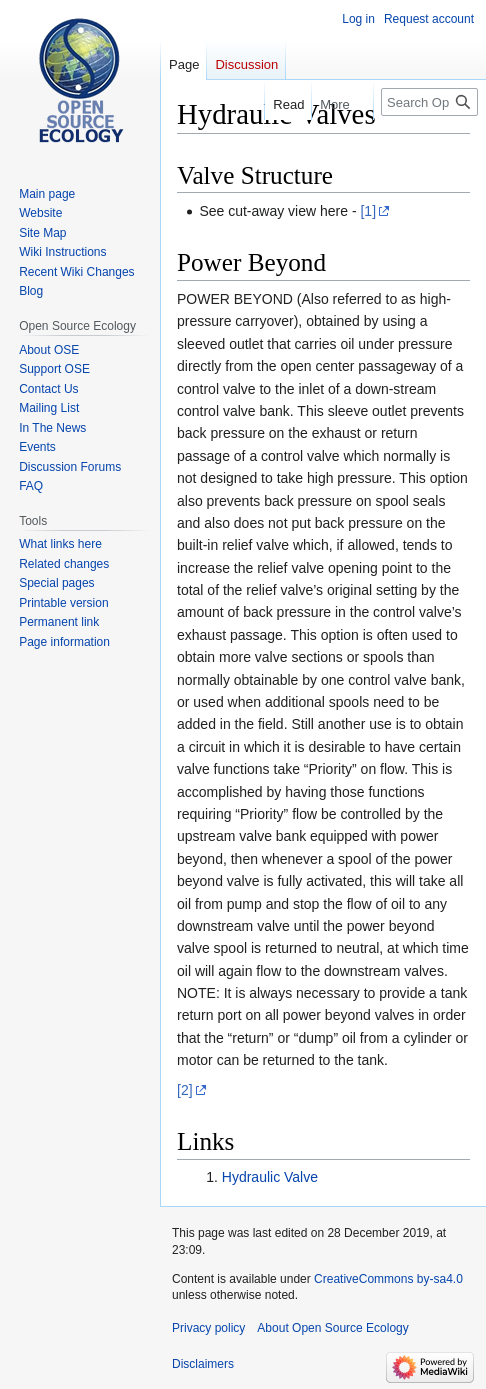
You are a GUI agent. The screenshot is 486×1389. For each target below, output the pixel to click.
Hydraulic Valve (270, 1177)
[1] (368, 211)
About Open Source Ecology (332, 1328)
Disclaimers (203, 1364)
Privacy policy (208, 1328)
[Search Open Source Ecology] (429, 102)
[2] (185, 1090)
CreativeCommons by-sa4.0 (388, 1279)
